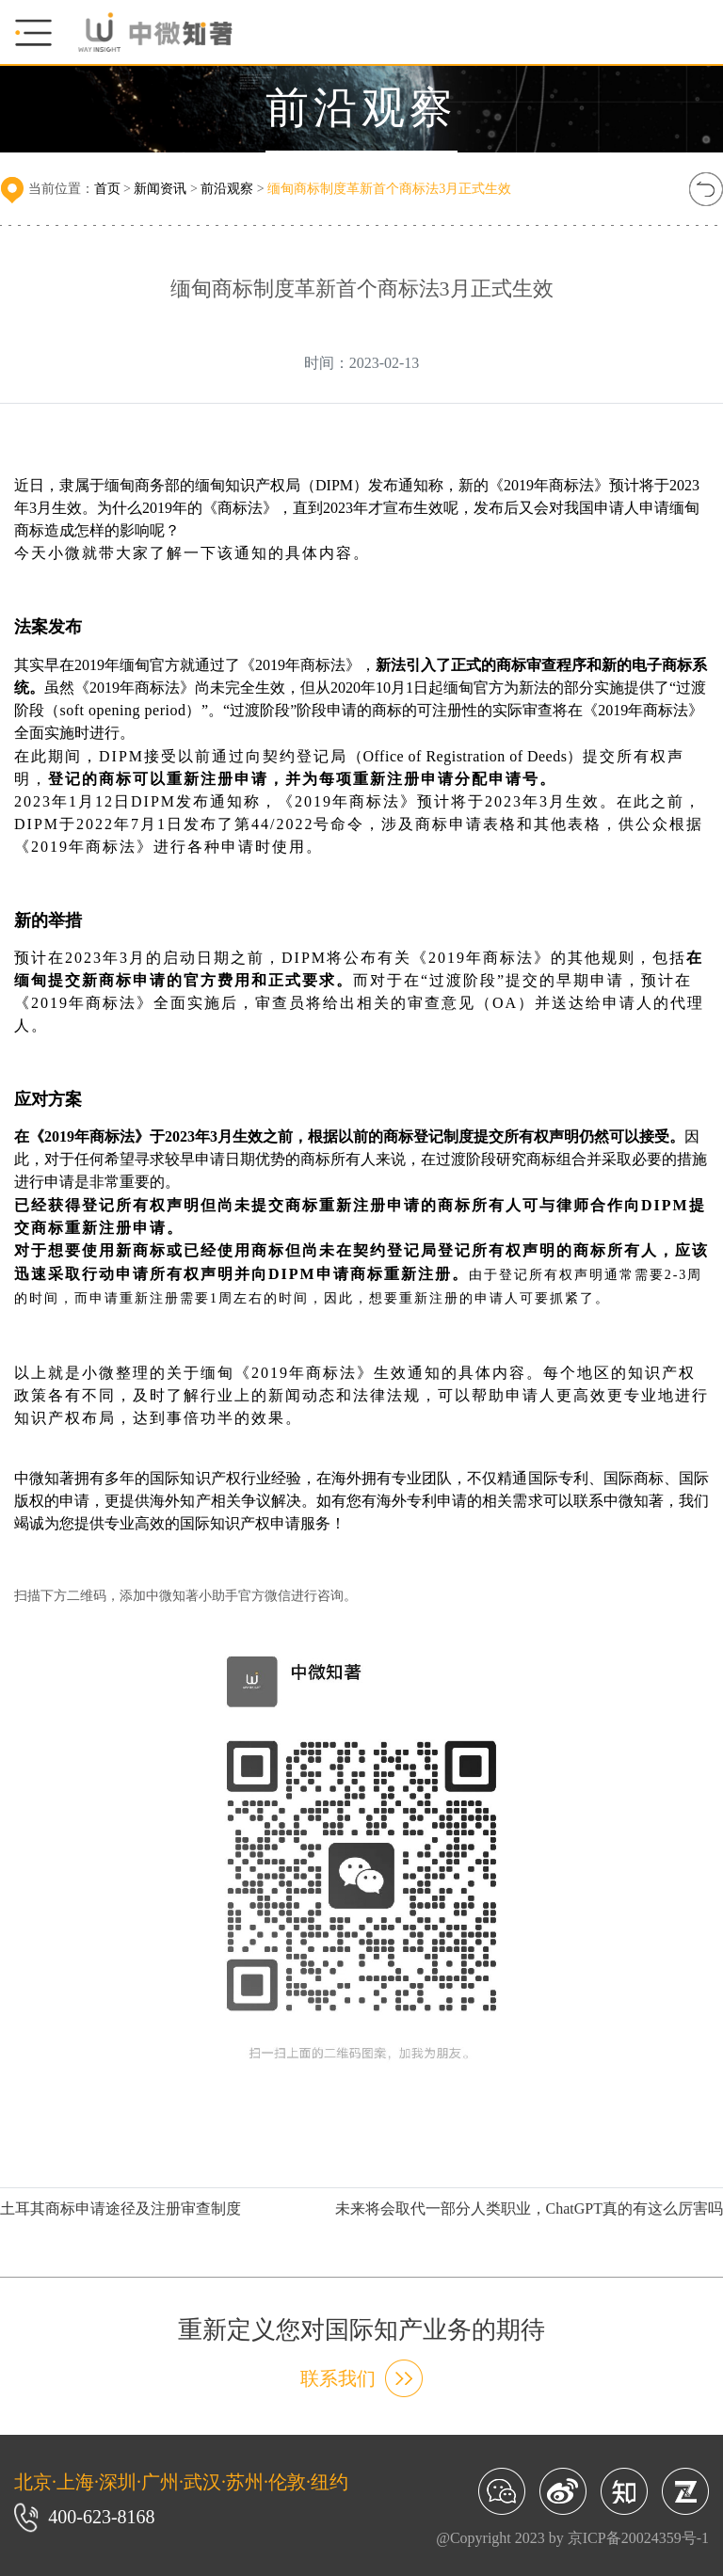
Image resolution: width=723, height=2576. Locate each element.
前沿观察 (227, 189)
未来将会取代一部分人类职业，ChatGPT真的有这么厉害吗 (529, 2208)
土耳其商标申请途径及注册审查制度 (120, 2208)
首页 (107, 189)
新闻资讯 (160, 189)
